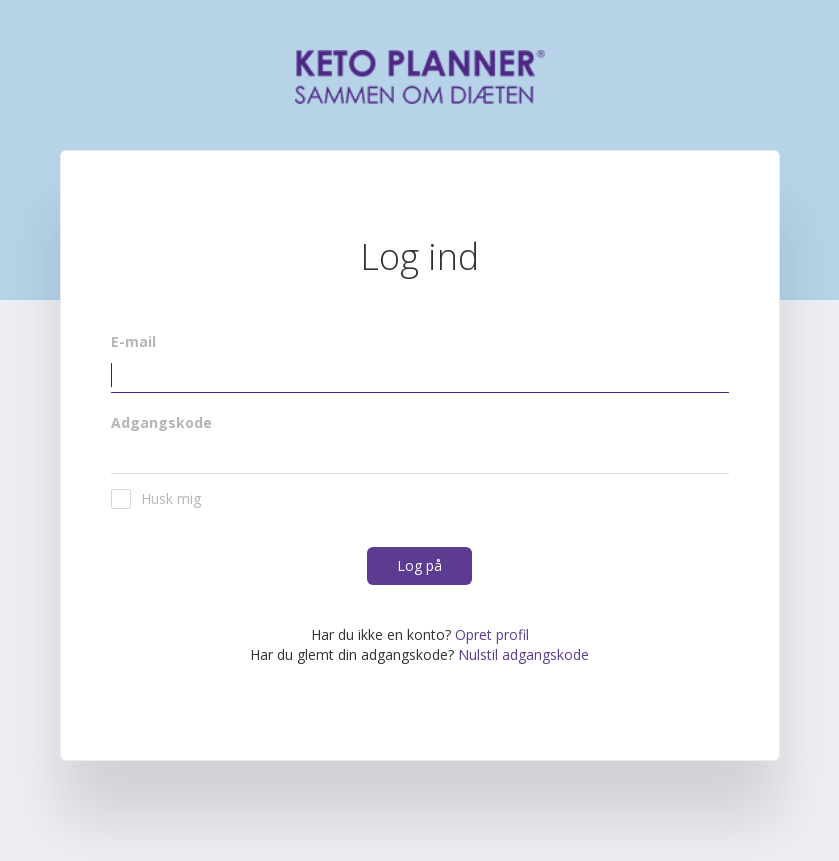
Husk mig (156, 499)
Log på (419, 565)
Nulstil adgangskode (523, 654)
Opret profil (492, 634)
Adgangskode (161, 422)
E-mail (133, 341)
